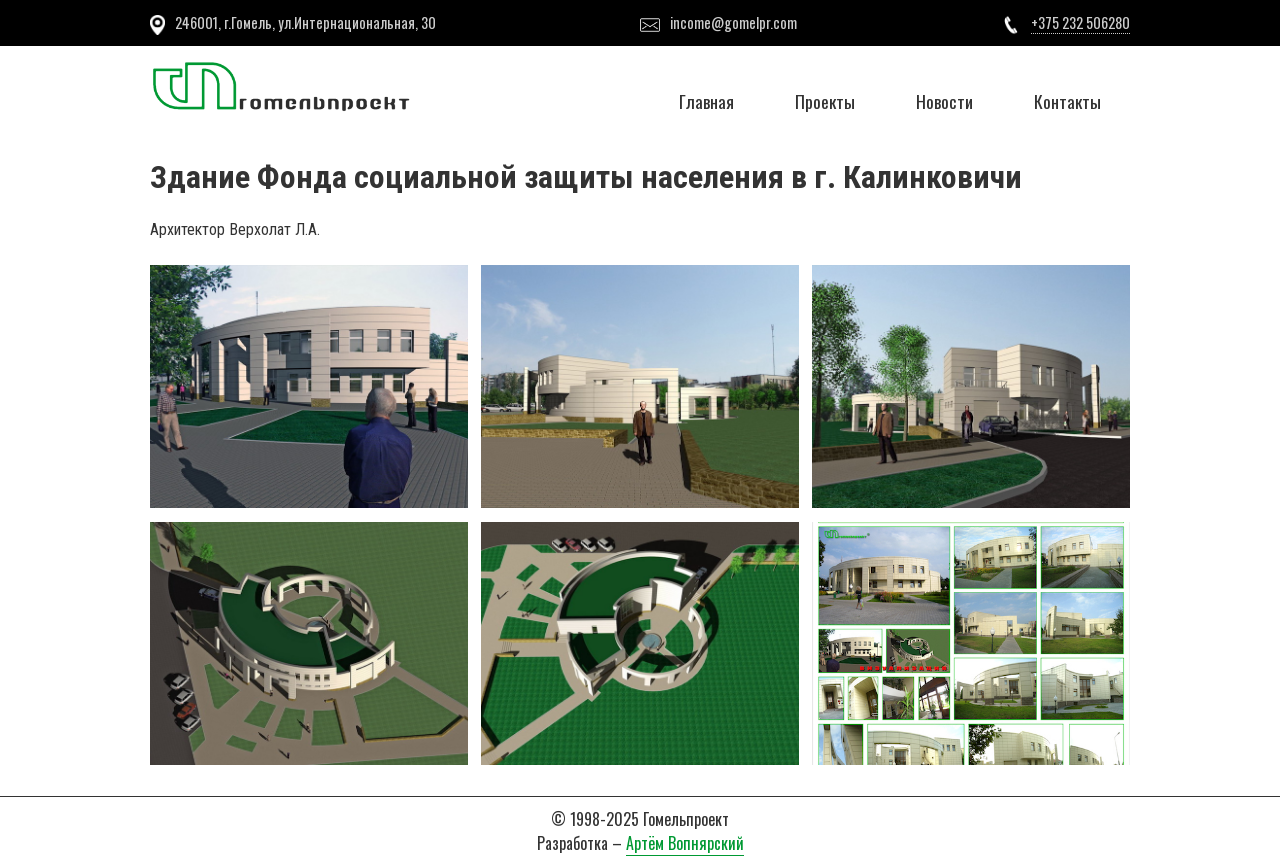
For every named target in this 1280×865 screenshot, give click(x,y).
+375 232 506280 (1080, 22)
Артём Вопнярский (685, 843)
